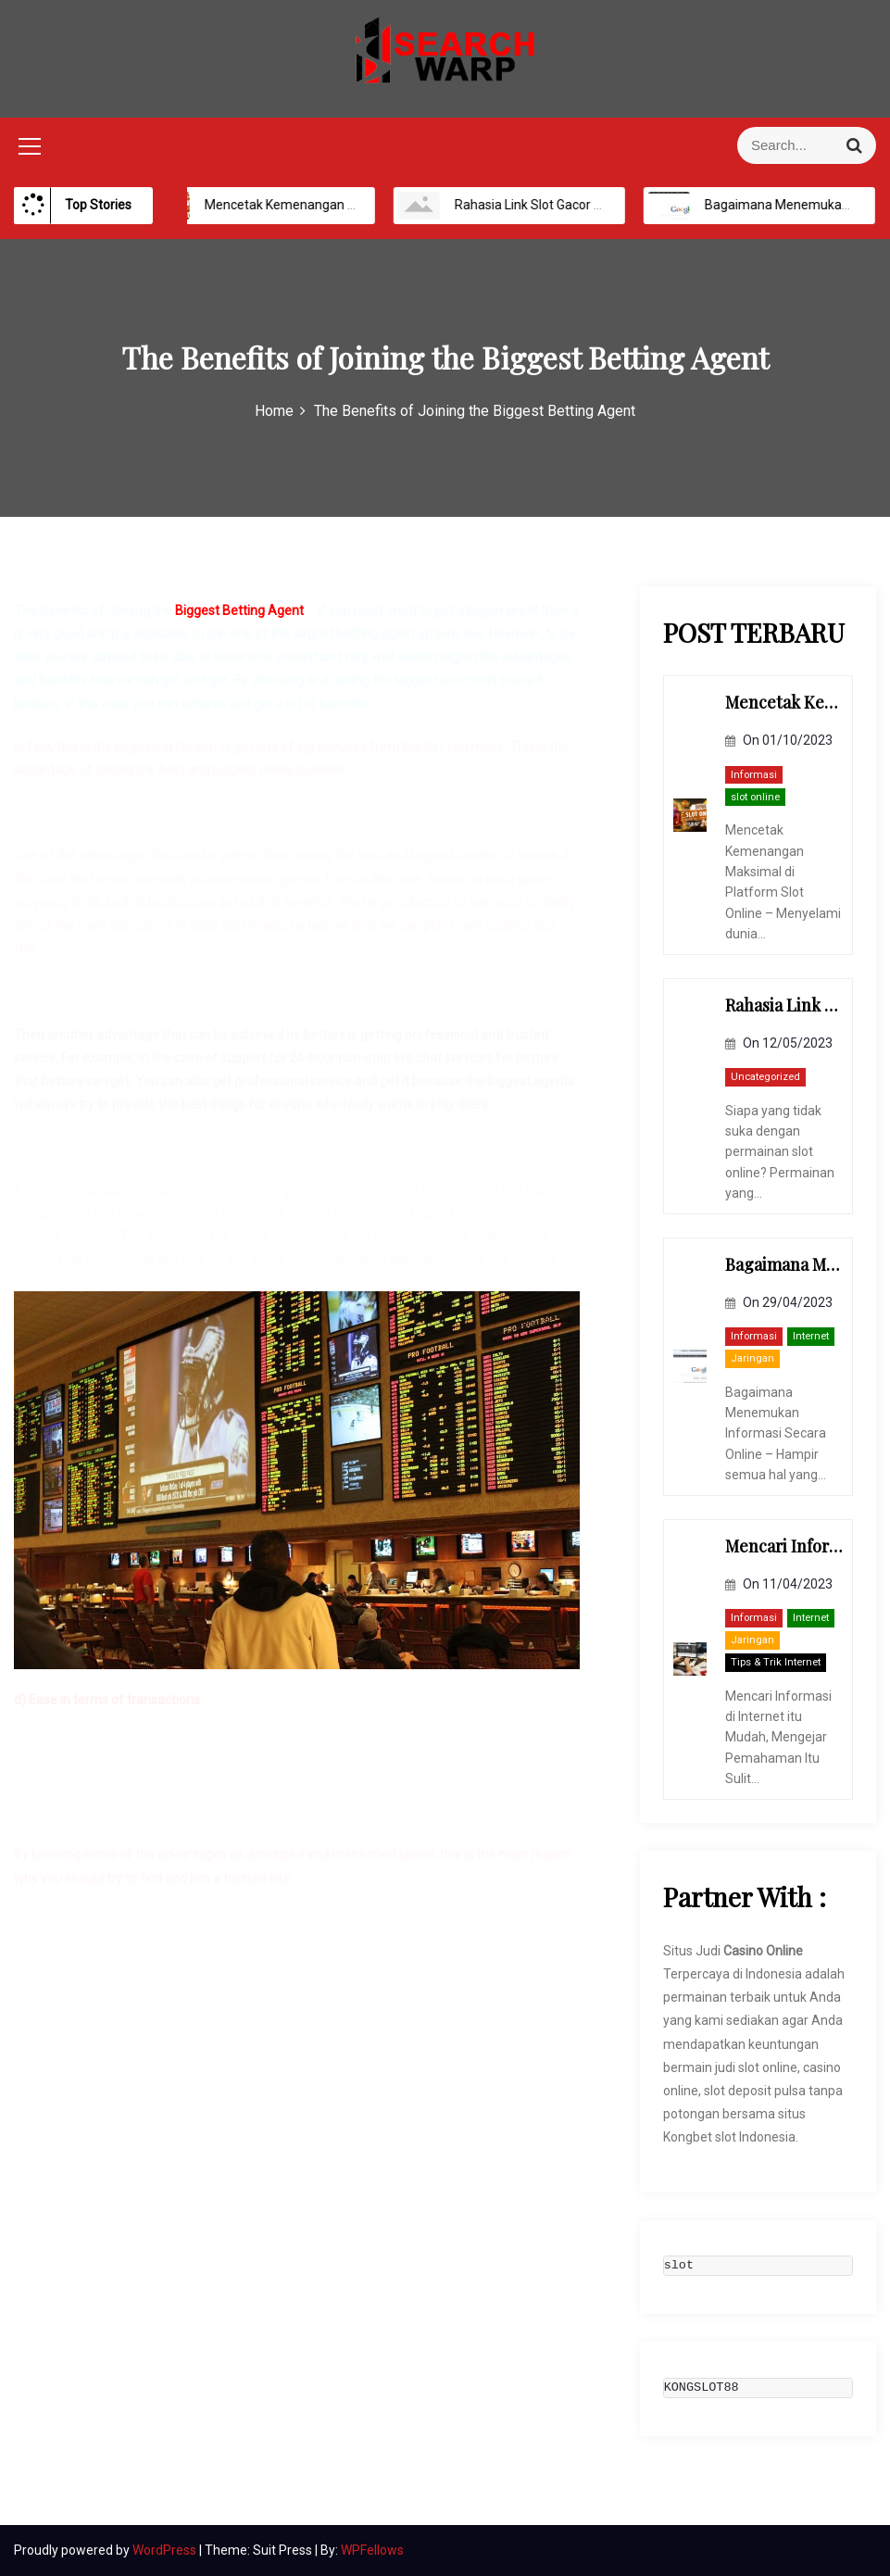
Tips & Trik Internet (776, 1662)
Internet (811, 1336)
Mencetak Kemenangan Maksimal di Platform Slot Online (353, 204)
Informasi (754, 775)
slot (679, 2265)
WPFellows (372, 2550)
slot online (755, 797)
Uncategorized (765, 1077)
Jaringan (752, 1358)
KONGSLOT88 (701, 2388)
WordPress (165, 2550)
